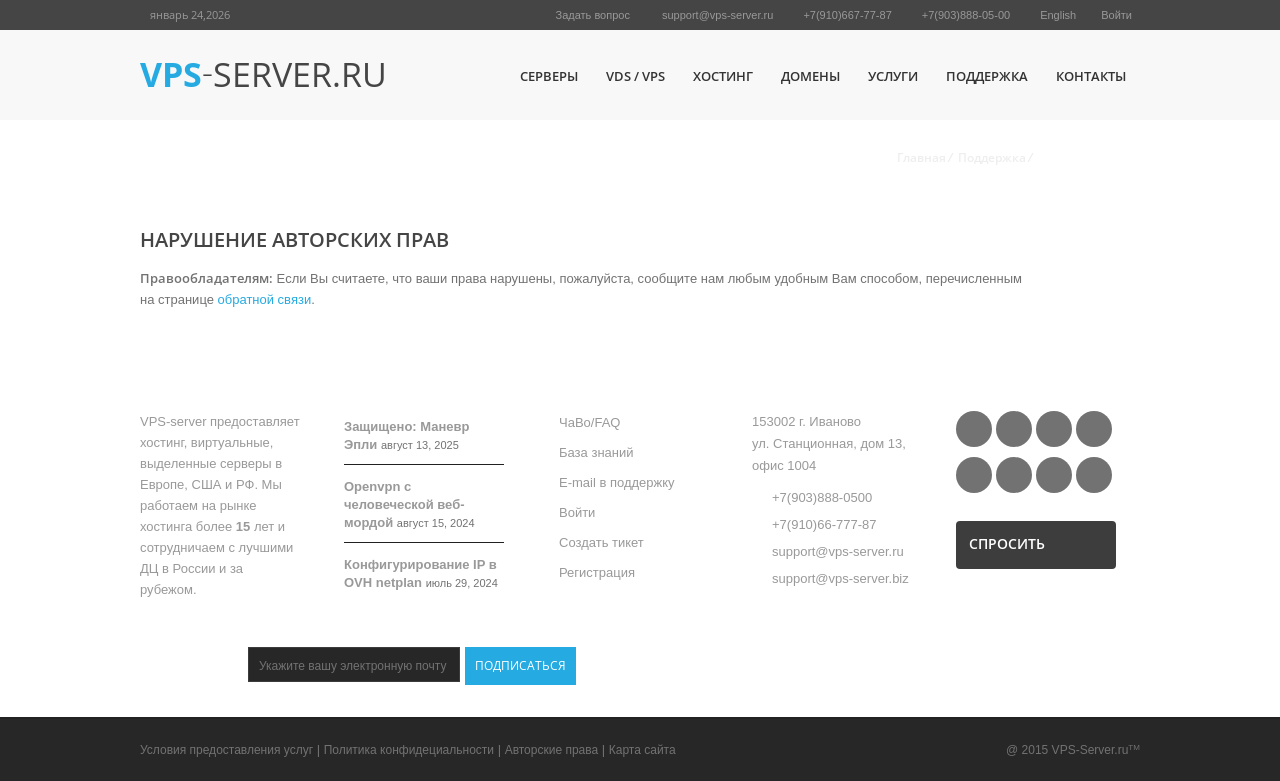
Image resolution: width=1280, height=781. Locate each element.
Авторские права (552, 750)
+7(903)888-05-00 (966, 15)
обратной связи (265, 299)
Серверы (549, 76)
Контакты (1091, 76)
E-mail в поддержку (617, 482)
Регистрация (597, 572)
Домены (810, 76)
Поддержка (987, 76)
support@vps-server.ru (717, 15)
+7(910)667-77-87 (847, 15)
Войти (1116, 15)
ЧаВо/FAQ (589, 422)
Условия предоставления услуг (226, 750)
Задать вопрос (593, 15)
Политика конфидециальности (409, 750)
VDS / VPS (635, 76)
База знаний (596, 452)
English (1058, 15)
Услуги (893, 76)
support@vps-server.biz (840, 578)
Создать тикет (601, 542)
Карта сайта (642, 750)
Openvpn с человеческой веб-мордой (404, 504)
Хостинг (723, 76)
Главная (921, 157)
